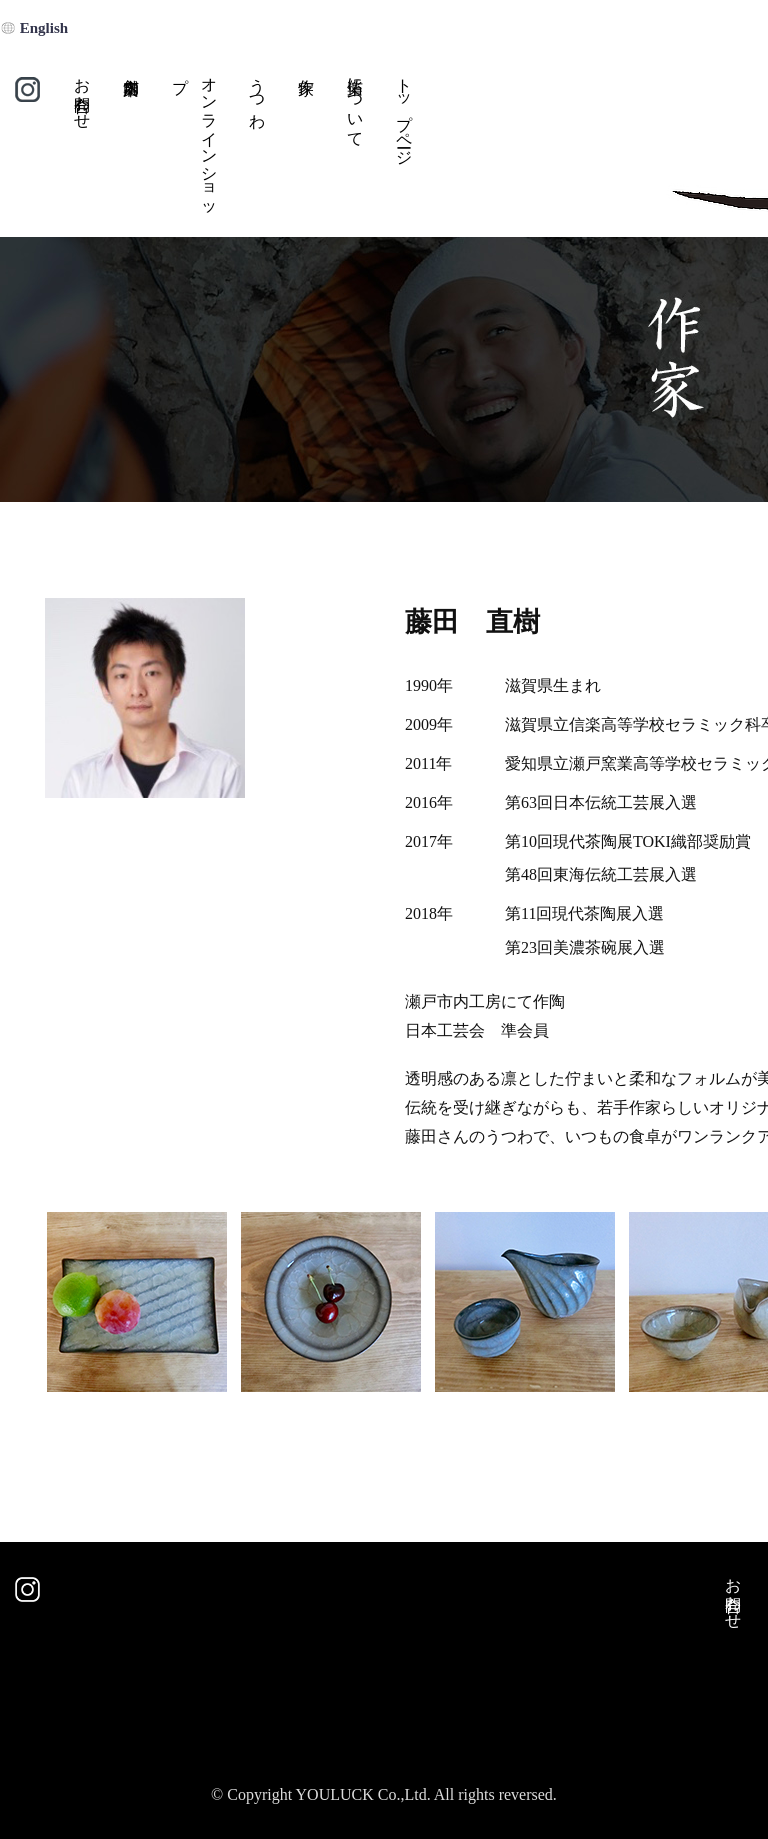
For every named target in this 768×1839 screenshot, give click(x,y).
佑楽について (355, 103)
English (44, 28)
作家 (305, 147)
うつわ (257, 94)
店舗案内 (130, 147)
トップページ (404, 112)
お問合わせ (82, 94)
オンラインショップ (195, 140)
